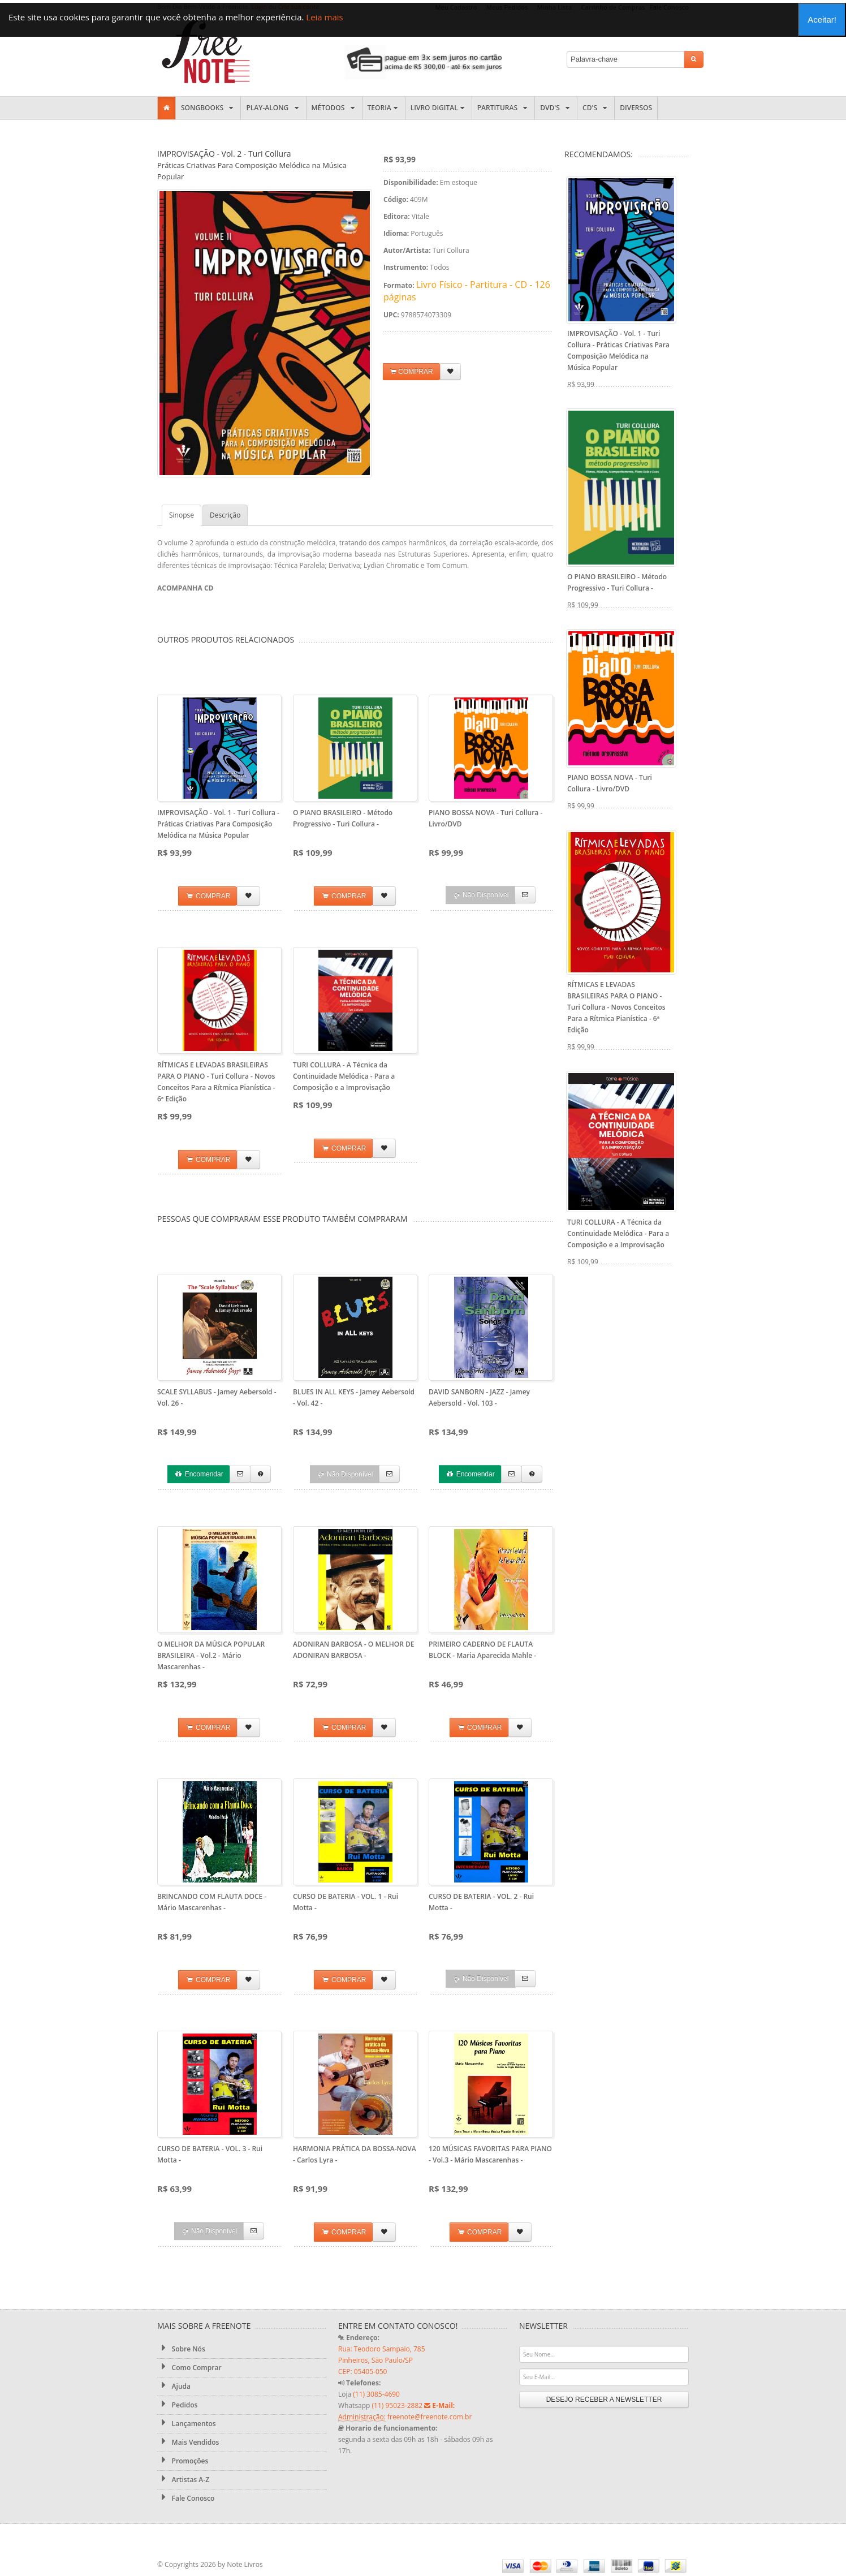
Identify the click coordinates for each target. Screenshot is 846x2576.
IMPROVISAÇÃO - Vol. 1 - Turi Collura (218, 824)
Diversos (636, 108)
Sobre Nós (181, 2349)
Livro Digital (439, 108)
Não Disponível (480, 895)
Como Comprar (189, 2367)
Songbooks (208, 108)
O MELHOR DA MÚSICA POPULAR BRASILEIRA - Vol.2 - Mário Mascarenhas (211, 1655)
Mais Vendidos (188, 2442)
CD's (595, 108)
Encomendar (198, 1474)
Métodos (334, 108)
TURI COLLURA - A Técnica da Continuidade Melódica (344, 1076)
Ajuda (174, 2386)
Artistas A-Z (183, 2479)
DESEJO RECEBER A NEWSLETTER (604, 2399)
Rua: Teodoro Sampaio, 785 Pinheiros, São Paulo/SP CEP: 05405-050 (381, 2360)
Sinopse (181, 515)
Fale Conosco (185, 2498)
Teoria (384, 108)
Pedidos (177, 2405)
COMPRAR (411, 372)
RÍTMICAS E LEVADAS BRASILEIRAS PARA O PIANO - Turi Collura (616, 1007)
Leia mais (324, 17)
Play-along (273, 108)
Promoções (182, 2461)
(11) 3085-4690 (376, 2394)
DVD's (556, 108)
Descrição (225, 515)
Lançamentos (186, 2423)
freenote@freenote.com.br (429, 2417)
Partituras (503, 108)
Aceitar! (822, 19)
